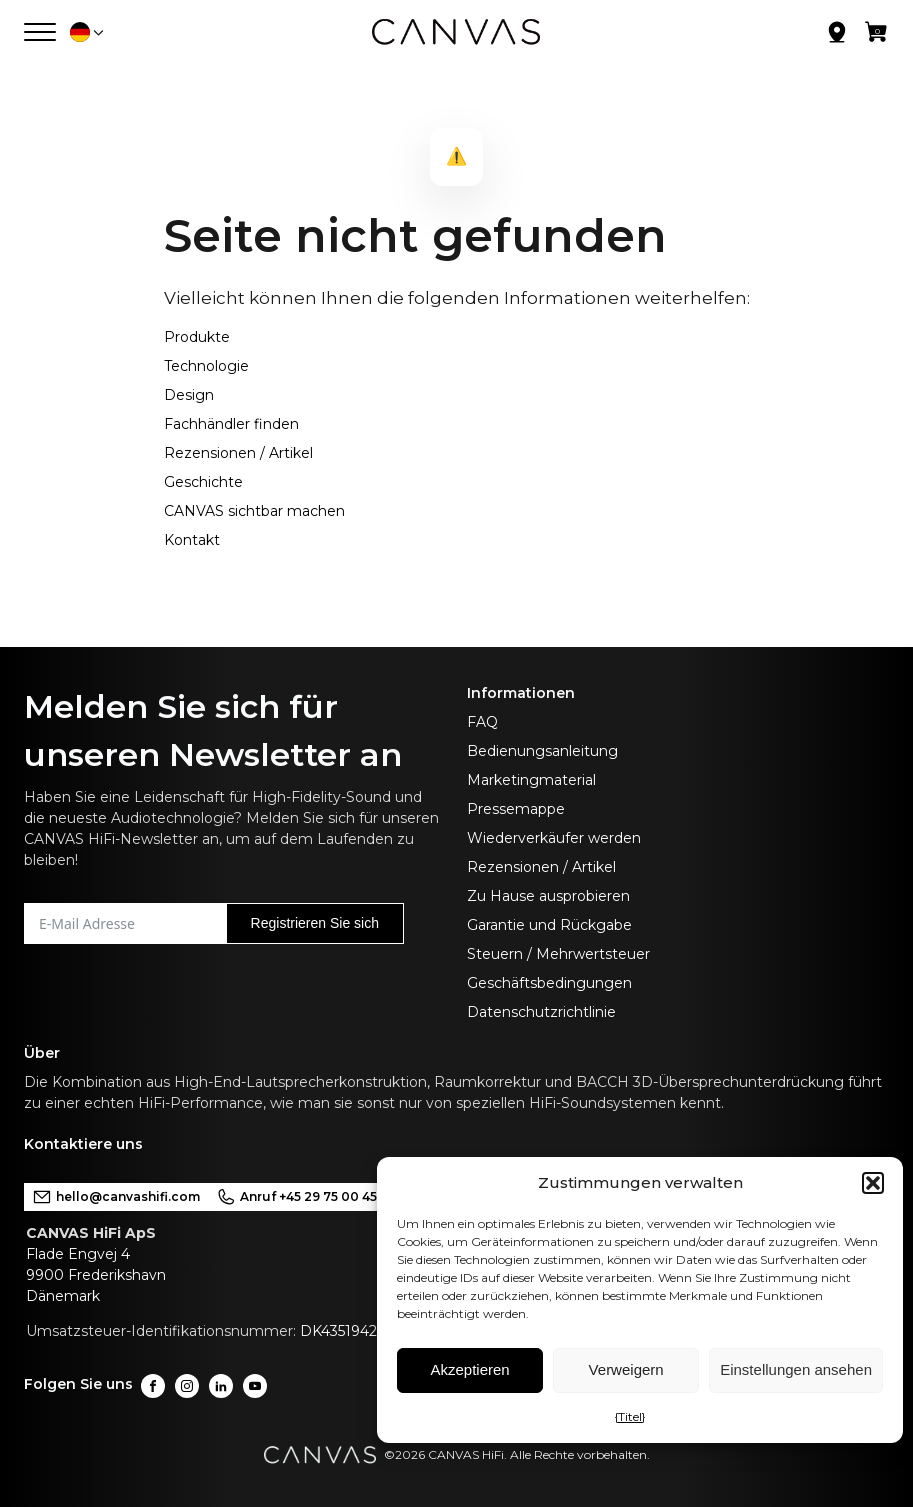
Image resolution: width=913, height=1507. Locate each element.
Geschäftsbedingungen (549, 983)
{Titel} (630, 1416)
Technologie (206, 366)
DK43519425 (342, 1331)
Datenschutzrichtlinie (541, 1012)
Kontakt (192, 540)
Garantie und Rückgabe (549, 925)
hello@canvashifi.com (116, 1197)
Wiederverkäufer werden (554, 838)
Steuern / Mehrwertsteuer (558, 954)
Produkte (197, 337)
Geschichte (203, 482)
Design (189, 395)
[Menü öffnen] (40, 32)
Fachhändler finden (231, 424)
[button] (873, 1183)
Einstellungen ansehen (796, 1369)
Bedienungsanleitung (542, 751)
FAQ (482, 722)
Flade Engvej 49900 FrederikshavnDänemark (96, 1275)
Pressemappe (516, 809)
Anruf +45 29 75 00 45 (296, 1197)
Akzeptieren (469, 1369)
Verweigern (626, 1369)
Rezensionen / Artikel (238, 453)
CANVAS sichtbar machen (254, 511)
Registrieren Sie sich (315, 923)
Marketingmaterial (531, 780)
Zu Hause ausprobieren (548, 896)
